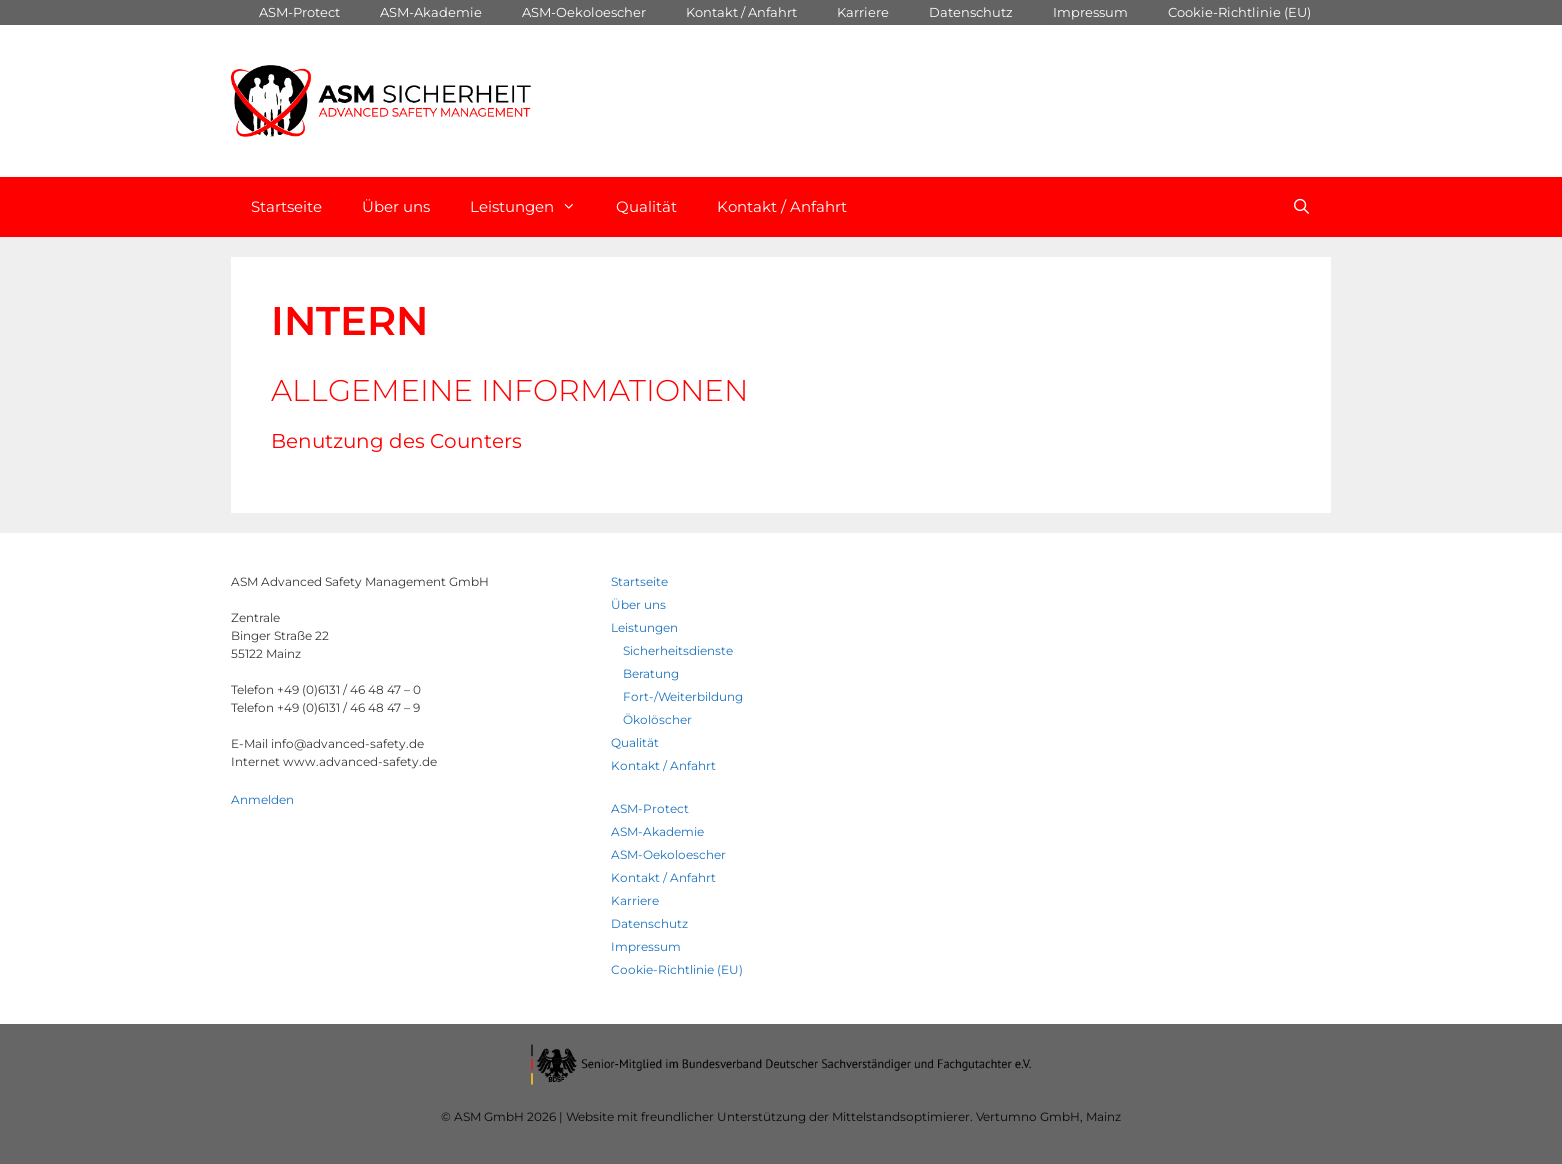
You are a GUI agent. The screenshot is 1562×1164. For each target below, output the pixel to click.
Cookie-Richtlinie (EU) (1239, 12)
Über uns (396, 206)
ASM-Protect (299, 12)
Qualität (646, 206)
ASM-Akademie (431, 12)
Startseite (286, 206)
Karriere (863, 12)
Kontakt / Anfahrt (741, 12)
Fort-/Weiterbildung (683, 696)
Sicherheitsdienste (678, 650)
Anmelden (262, 799)
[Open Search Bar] (1301, 207)
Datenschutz (971, 12)
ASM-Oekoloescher (584, 12)
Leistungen (533, 207)
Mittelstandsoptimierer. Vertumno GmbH (956, 1116)
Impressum (1090, 12)
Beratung (651, 673)
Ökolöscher (657, 719)
